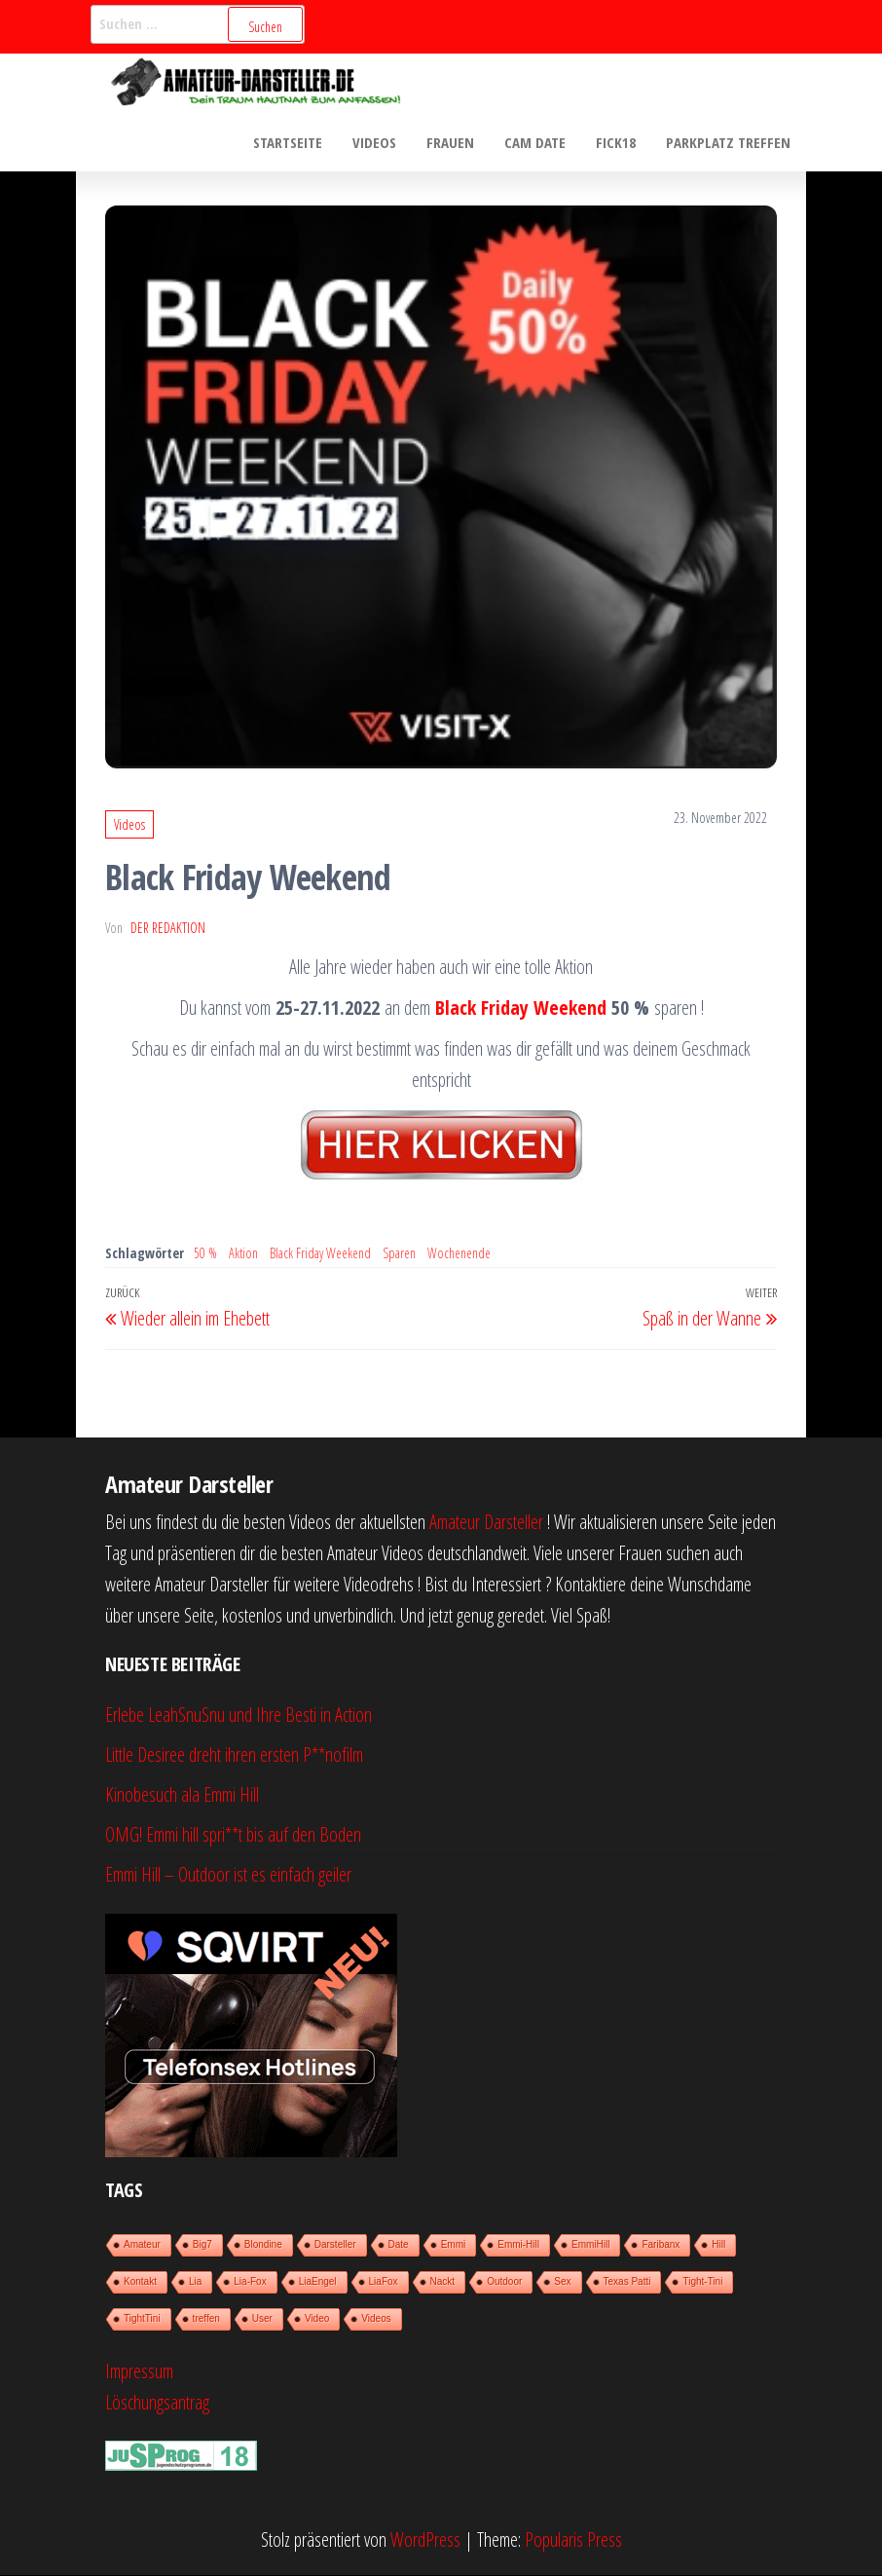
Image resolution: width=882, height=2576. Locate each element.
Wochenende (459, 1254)
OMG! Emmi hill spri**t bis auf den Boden (233, 1835)
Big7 (202, 2245)
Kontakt (140, 2282)
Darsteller (335, 2245)
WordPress (425, 2540)
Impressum (139, 2372)
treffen (206, 2319)
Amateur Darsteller (486, 1523)
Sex (562, 2282)
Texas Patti (627, 2282)
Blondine (263, 2245)
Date (398, 2245)
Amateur (142, 2245)
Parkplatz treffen (729, 142)
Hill (718, 2245)
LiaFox (383, 2282)
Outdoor (504, 2282)
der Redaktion (167, 928)
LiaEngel (318, 2282)
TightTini (142, 2319)
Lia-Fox (250, 2282)
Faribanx (661, 2245)
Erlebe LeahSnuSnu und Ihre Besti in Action (238, 1715)
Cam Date (538, 142)
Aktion (243, 1254)
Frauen (454, 142)
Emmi (453, 2245)
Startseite (293, 142)
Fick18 (618, 142)
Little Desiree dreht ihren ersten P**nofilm (234, 1755)
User (262, 2319)
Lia (195, 2282)
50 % (205, 1254)
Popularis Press (573, 2540)
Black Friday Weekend (520, 1008)
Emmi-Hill (518, 2245)
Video (317, 2319)
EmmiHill (590, 2245)
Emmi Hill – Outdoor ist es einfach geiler (228, 1875)
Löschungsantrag (157, 2403)
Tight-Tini (702, 2282)
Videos (379, 142)
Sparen (399, 1254)
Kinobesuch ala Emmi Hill (182, 1795)
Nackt (443, 2282)
